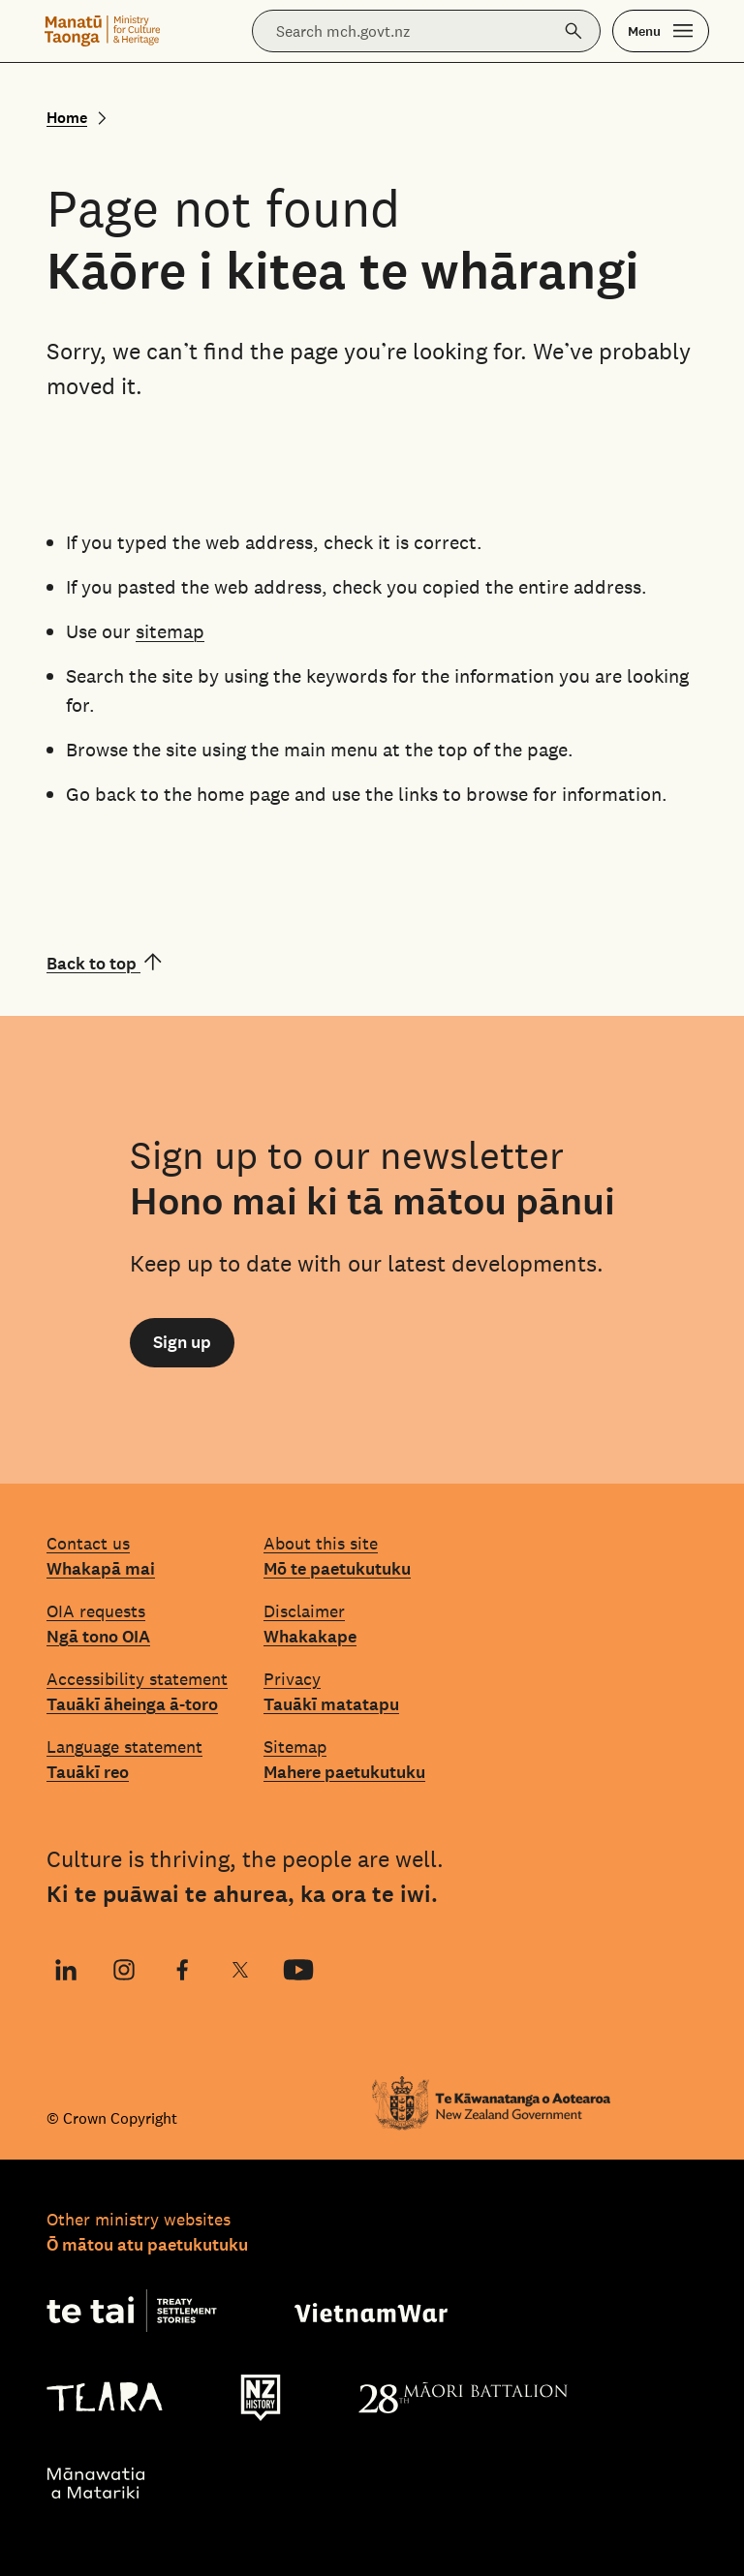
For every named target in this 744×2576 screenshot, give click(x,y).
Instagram (122, 1971)
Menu (644, 31)
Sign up (182, 1342)
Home (66, 117)
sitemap (170, 631)
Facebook (174, 1971)
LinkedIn (62, 1971)
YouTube (291, 1971)
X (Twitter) (240, 1971)
